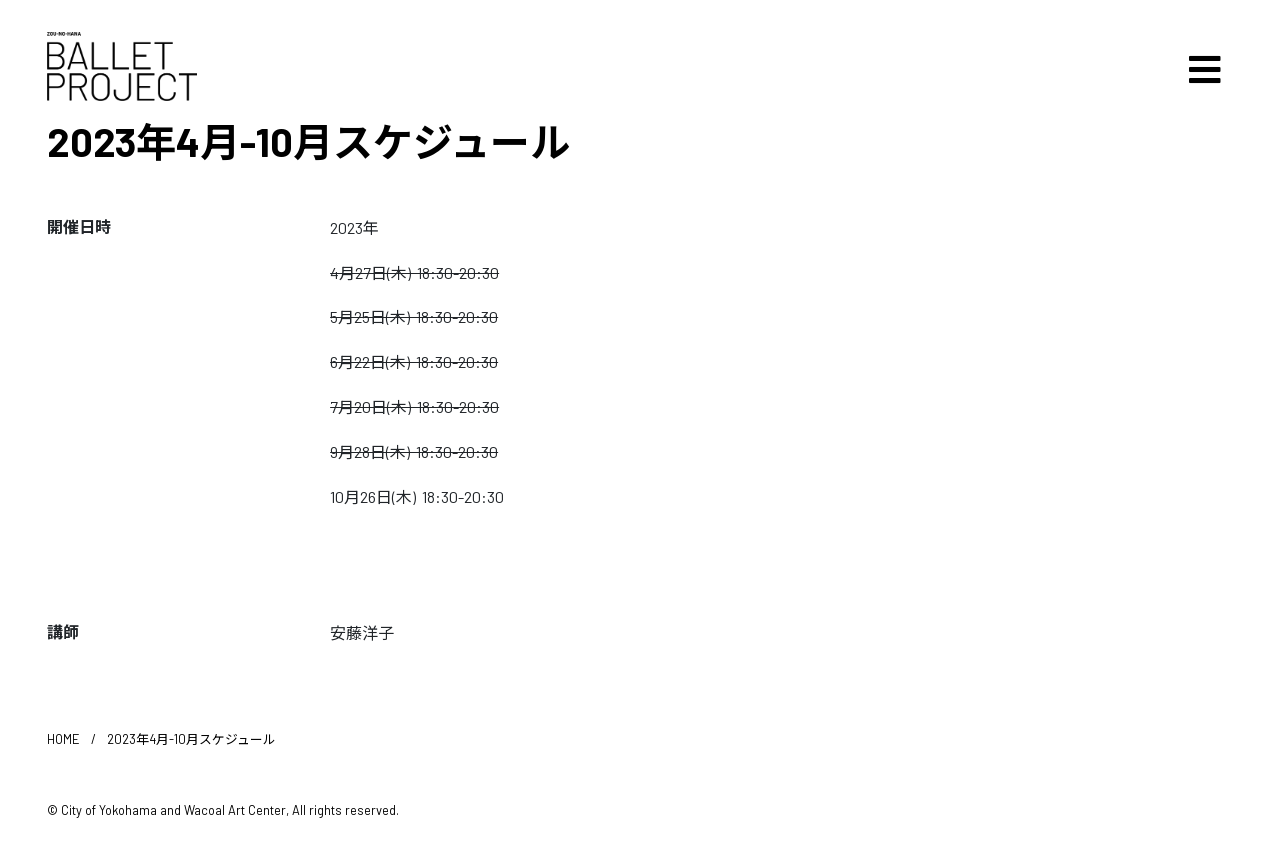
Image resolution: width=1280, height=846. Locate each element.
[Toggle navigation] (1205, 70)
